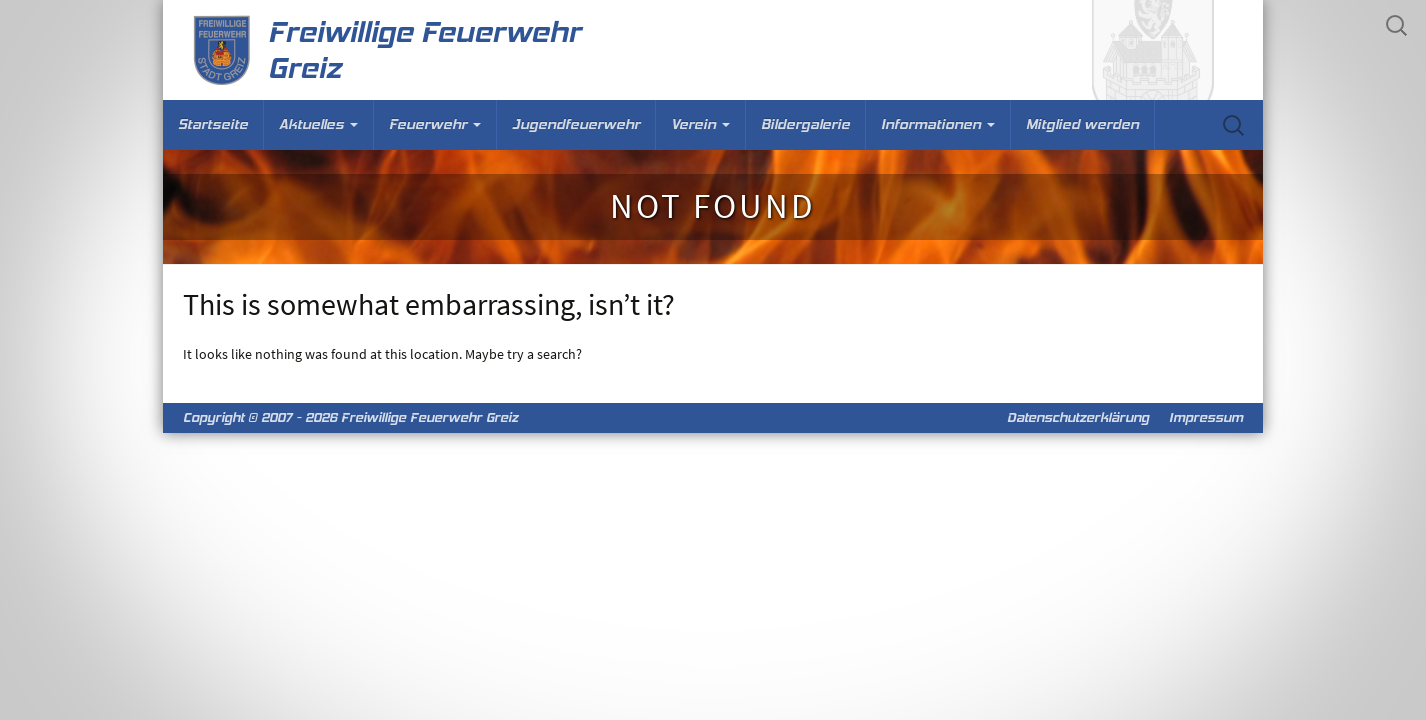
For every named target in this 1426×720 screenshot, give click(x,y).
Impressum (1206, 417)
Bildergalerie (805, 124)
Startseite (213, 124)
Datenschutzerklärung (1078, 417)
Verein (700, 124)
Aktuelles (318, 124)
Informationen (938, 124)
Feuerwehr (435, 124)
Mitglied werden (1082, 124)
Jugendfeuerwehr (576, 124)
